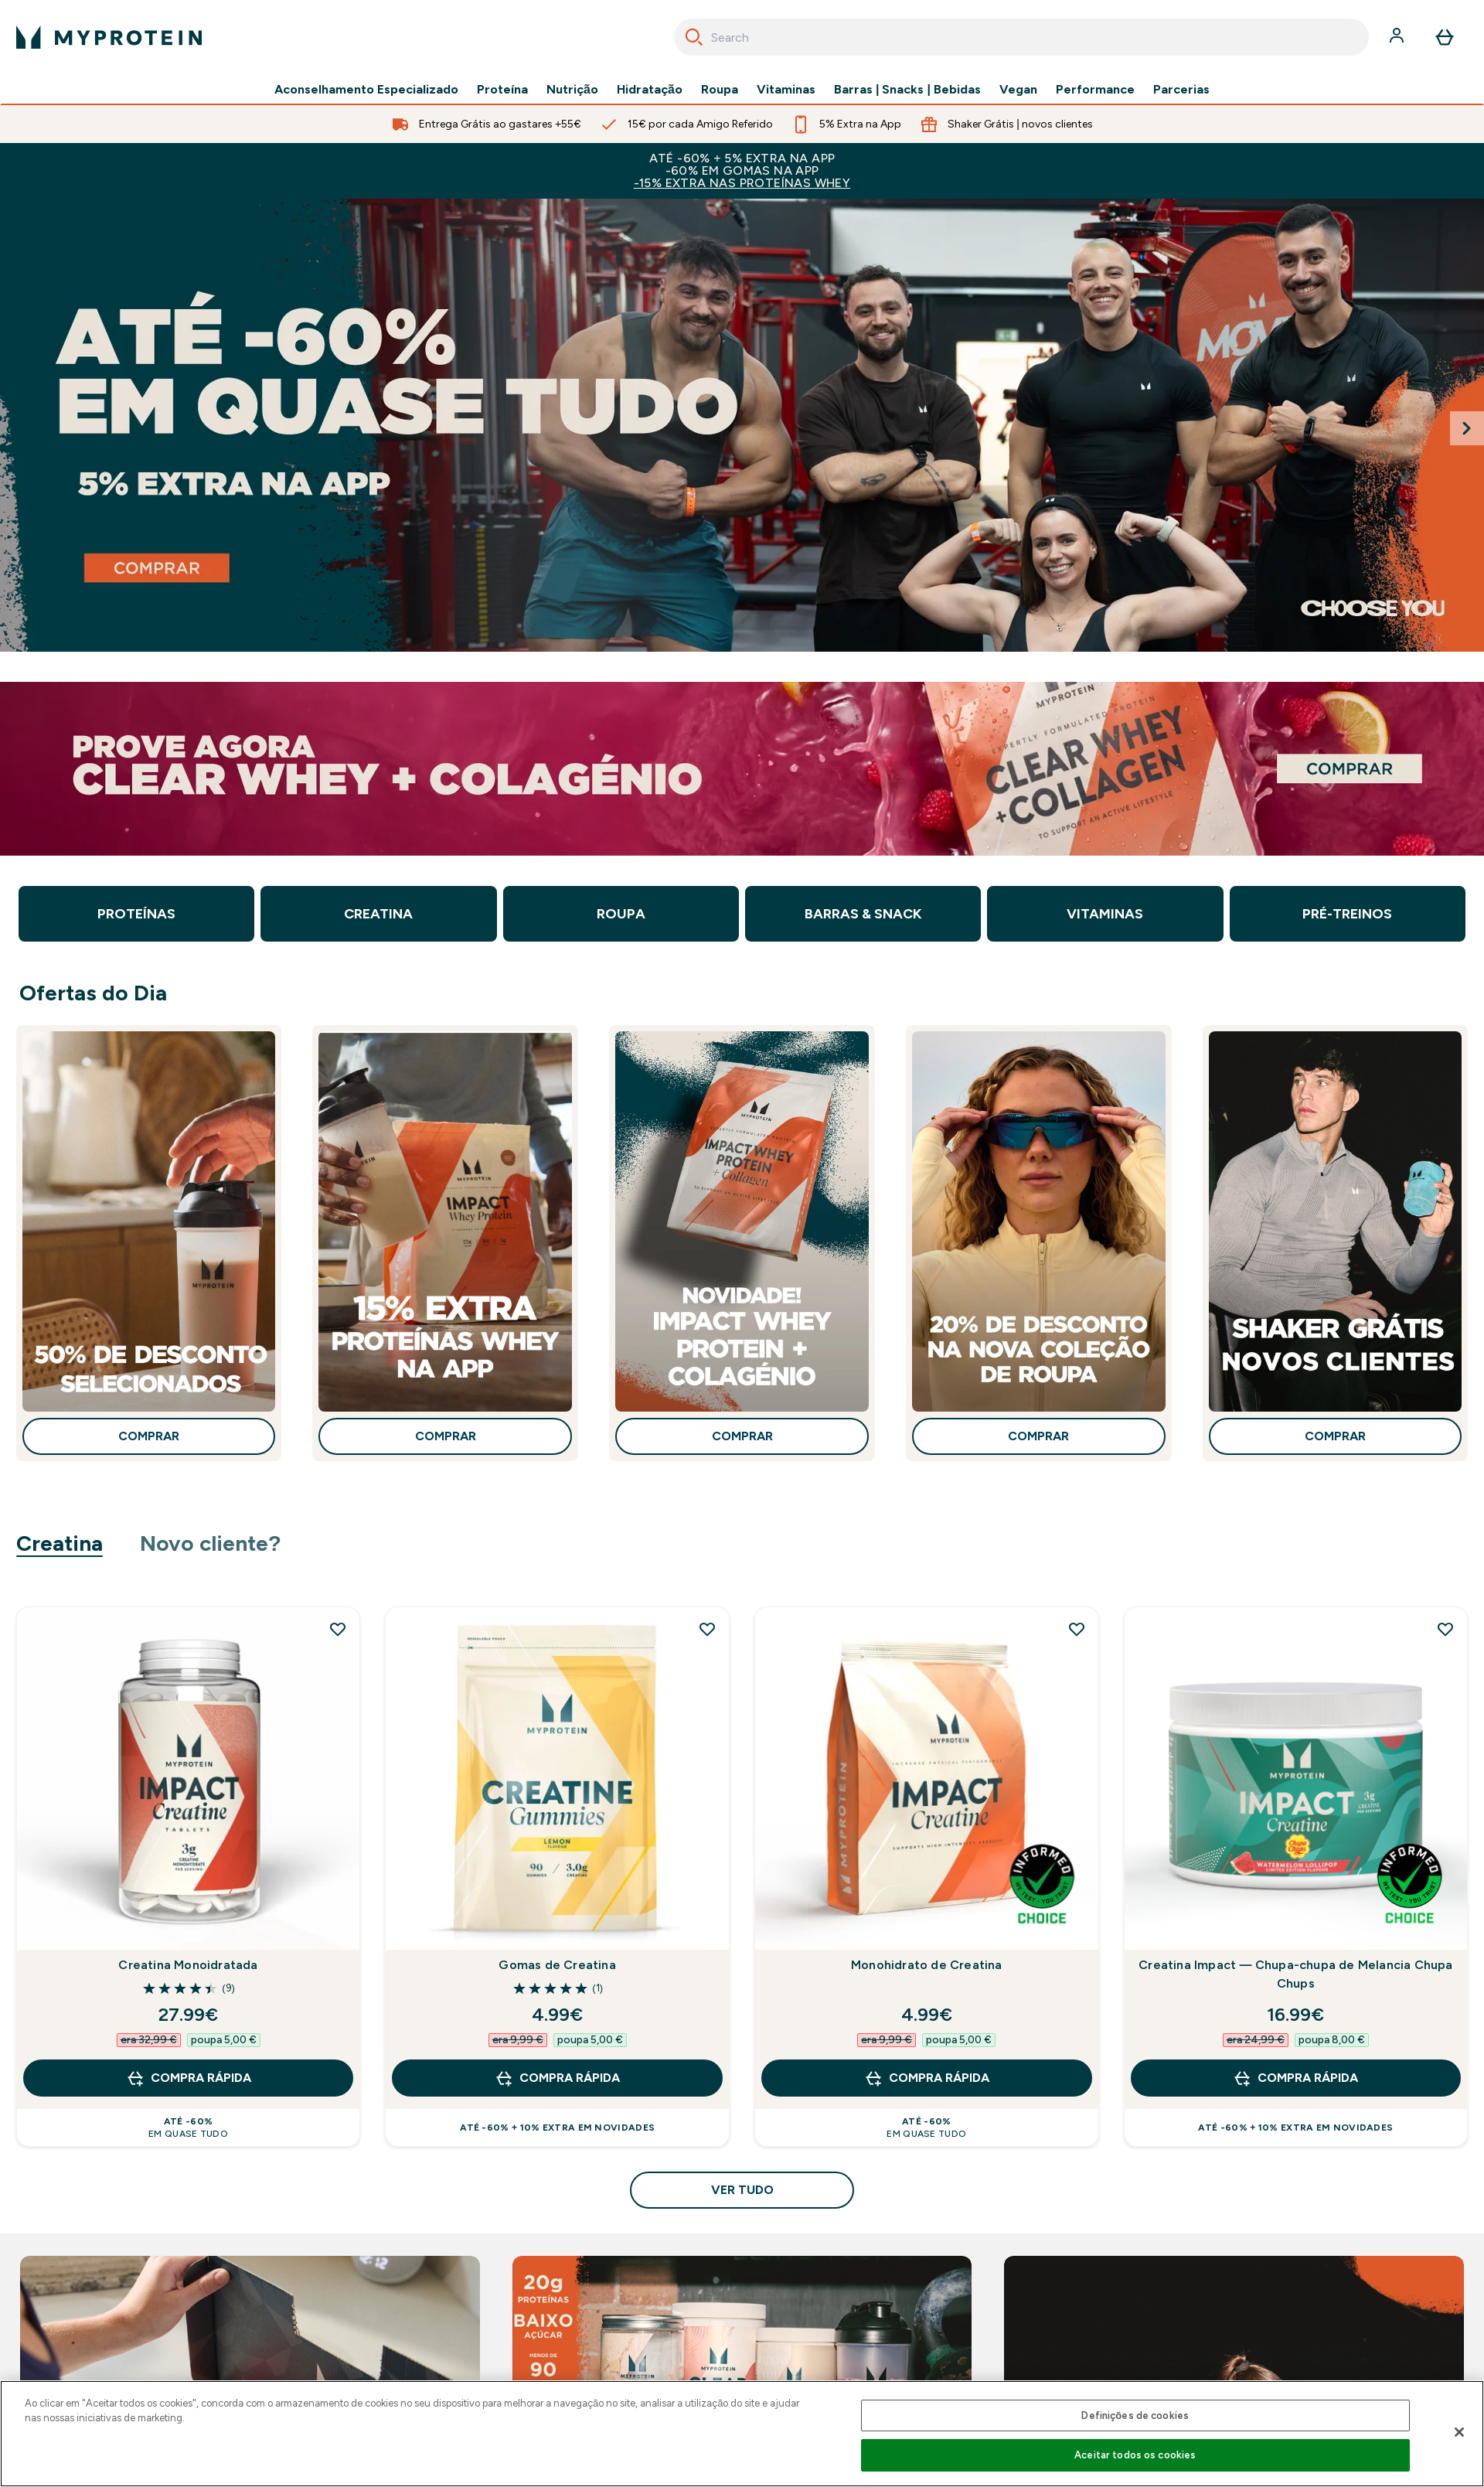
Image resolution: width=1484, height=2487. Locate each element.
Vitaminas (786, 89)
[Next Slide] (1467, 428)
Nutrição (572, 89)
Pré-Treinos (1347, 913)
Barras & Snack (863, 913)
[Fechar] (1459, 2432)
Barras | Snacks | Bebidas (907, 89)
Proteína (502, 89)
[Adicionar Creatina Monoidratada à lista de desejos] (337, 1628)
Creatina (378, 913)
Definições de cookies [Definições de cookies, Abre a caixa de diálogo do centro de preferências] (1135, 2415)
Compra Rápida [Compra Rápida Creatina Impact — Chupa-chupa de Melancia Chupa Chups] (1295, 2078)
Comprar (148, 1436)
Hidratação (649, 89)
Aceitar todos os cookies (1135, 2455)
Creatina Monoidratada (187, 1964)
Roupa (719, 89)
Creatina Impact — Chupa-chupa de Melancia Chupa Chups (1295, 1974)
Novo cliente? (210, 1543)
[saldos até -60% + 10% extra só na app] (742, 425)
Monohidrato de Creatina (926, 1964)
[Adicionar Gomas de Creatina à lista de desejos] (707, 1628)
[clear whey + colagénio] (742, 769)
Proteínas (136, 913)
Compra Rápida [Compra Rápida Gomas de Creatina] (557, 2078)
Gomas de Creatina (557, 1964)
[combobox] (1021, 37)
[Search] (694, 37)
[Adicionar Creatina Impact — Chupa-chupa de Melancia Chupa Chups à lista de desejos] (1445, 1628)
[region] (742, 2433)
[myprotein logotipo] (109, 37)
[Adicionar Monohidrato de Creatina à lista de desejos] (1076, 1628)
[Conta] (1398, 37)
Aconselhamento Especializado (366, 89)
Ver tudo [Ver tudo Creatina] (742, 2189)
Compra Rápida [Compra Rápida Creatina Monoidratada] (188, 2078)
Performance (1095, 89)
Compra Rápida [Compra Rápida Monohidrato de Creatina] (926, 2078)
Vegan (1018, 89)
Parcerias (1181, 89)
